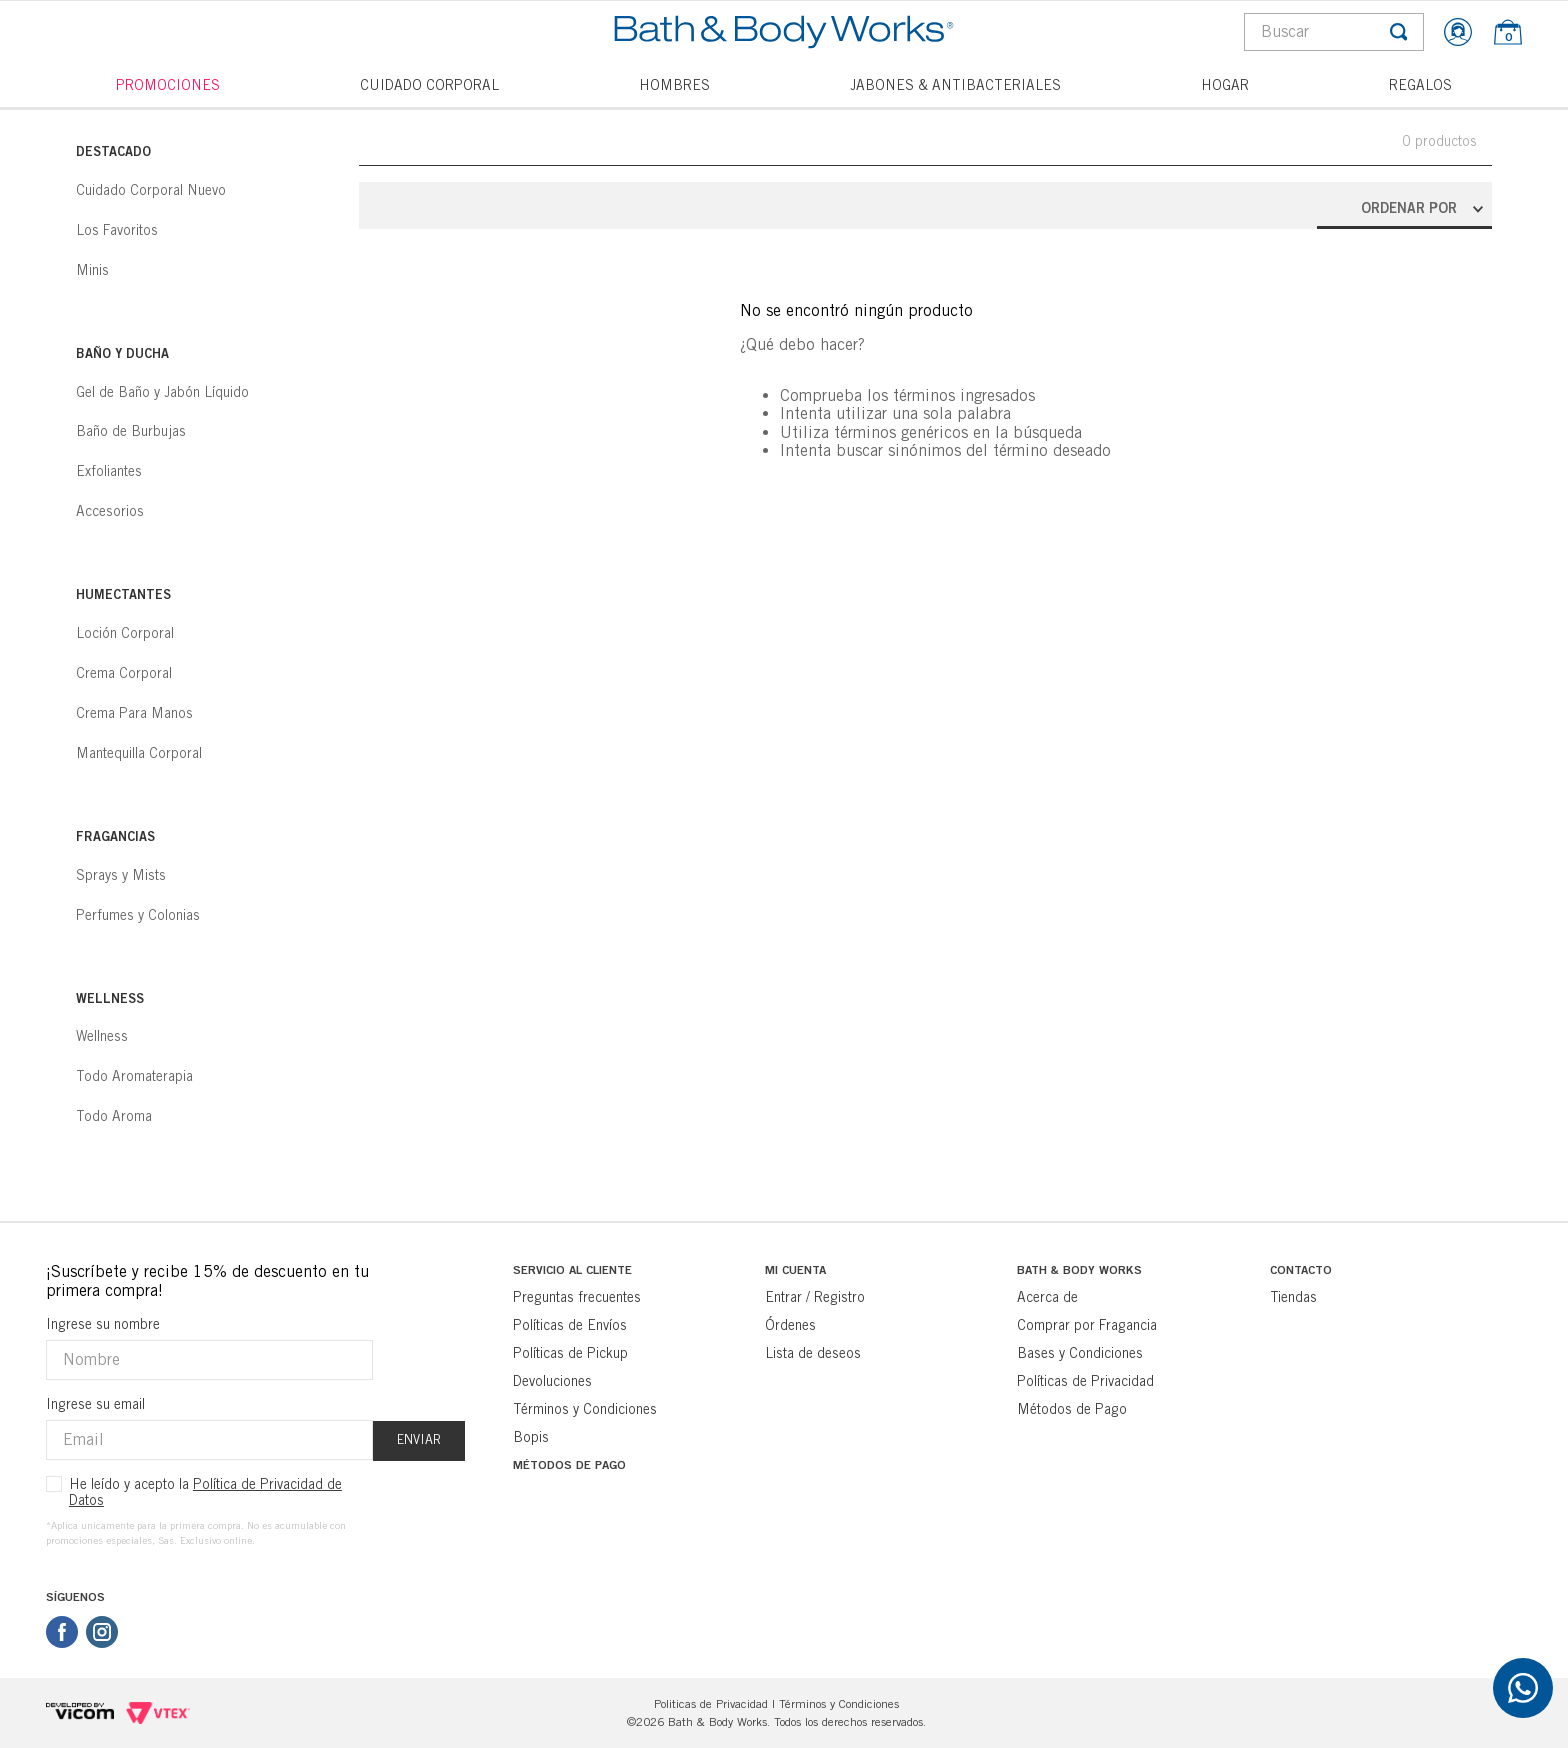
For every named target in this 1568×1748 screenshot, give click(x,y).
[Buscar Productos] (1399, 32)
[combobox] (1334, 32)
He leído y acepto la (205, 1492)
